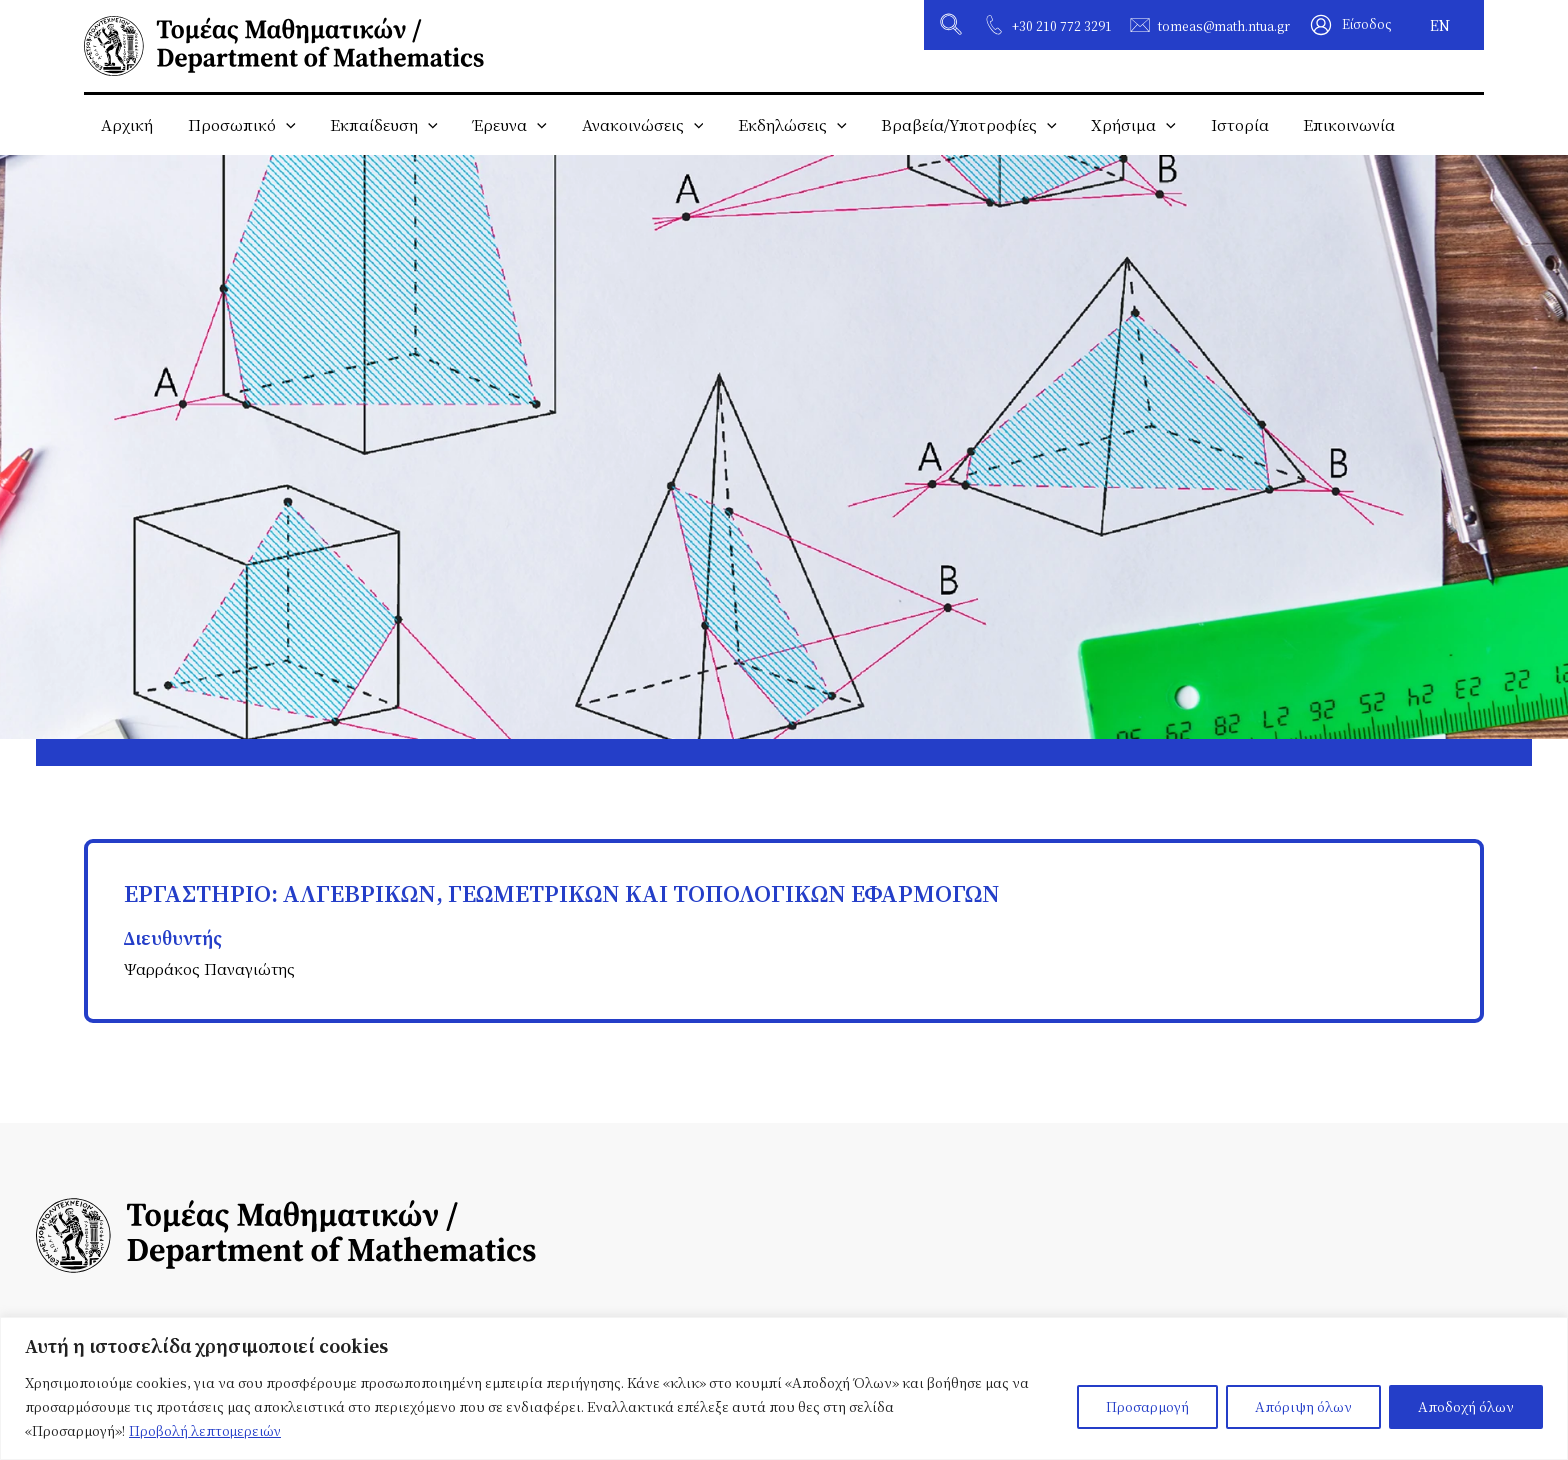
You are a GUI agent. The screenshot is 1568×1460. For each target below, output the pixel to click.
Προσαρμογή (1147, 1406)
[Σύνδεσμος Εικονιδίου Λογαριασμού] (1351, 25)
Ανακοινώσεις (631, 124)
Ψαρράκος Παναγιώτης (211, 968)
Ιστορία (1217, 124)
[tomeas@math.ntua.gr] (1140, 25)
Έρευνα (500, 124)
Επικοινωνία (1324, 124)
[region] (784, 1388)
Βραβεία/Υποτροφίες (952, 124)
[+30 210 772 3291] (994, 25)
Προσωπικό (238, 124)
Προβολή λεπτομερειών (206, 1430)
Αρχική (126, 124)
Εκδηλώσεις (777, 124)
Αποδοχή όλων (1466, 1406)
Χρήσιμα (1114, 124)
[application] (282, 124)
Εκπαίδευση (378, 124)
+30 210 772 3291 (1062, 26)
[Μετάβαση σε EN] (1440, 25)
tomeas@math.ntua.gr (1224, 26)
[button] (952, 27)
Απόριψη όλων (1303, 1406)
